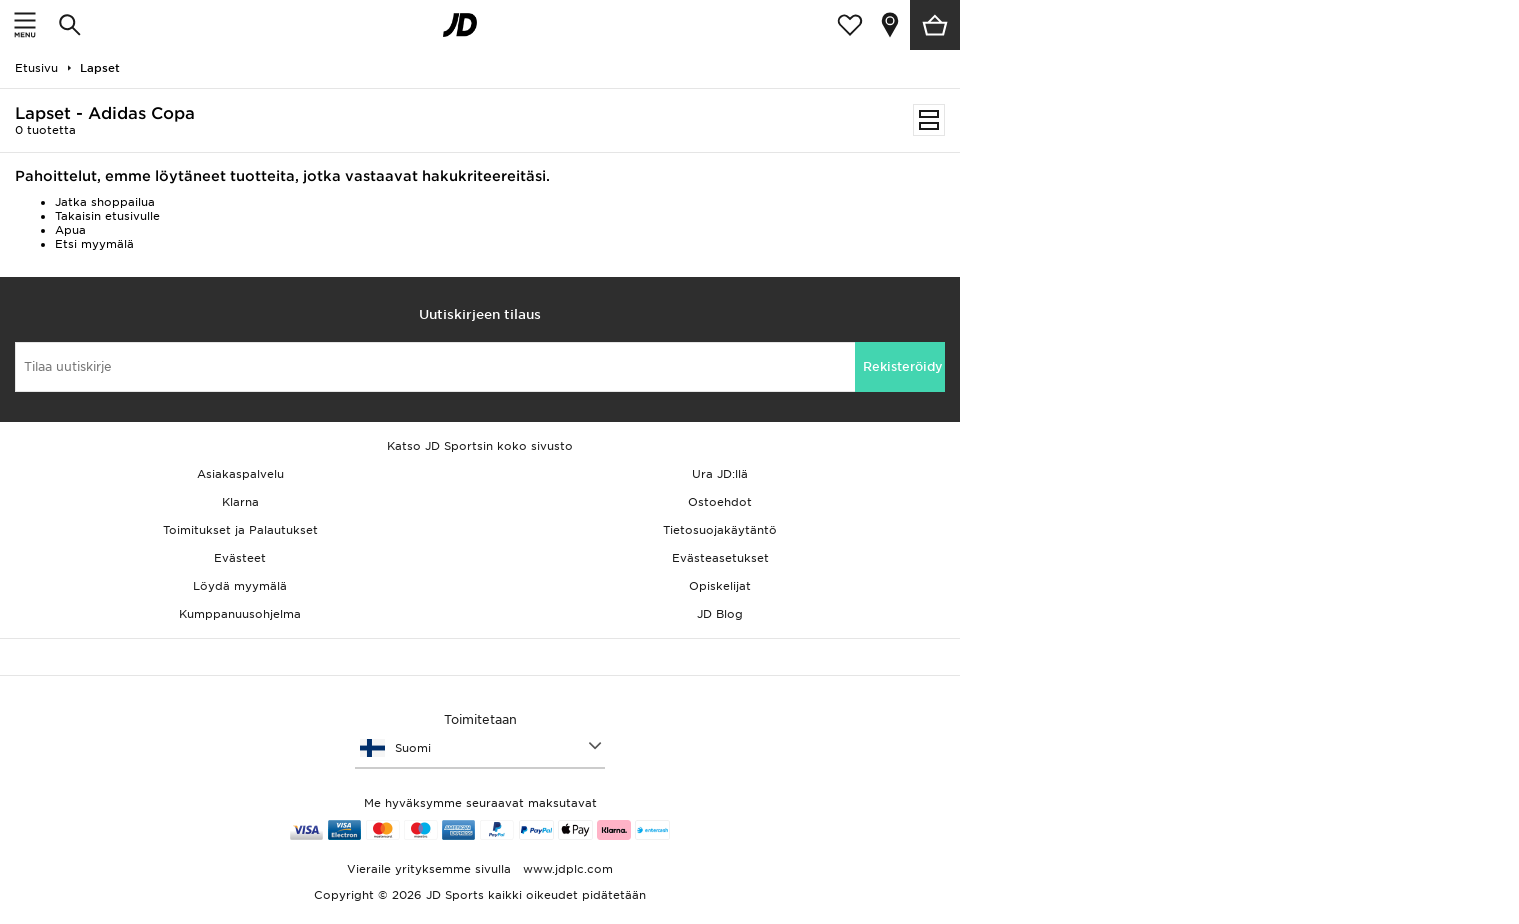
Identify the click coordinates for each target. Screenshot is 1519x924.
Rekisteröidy (903, 366)
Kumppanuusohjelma (240, 614)
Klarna (240, 502)
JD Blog (720, 614)
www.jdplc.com (566, 869)
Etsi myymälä (94, 244)
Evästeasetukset (720, 558)
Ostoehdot (720, 502)
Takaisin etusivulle (107, 216)
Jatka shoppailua (105, 202)
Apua (70, 230)
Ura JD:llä (720, 474)
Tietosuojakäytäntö (720, 530)
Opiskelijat (720, 586)
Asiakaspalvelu (240, 474)
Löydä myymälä (240, 586)
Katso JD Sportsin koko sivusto (480, 446)
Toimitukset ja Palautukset (240, 530)
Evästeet (240, 558)
